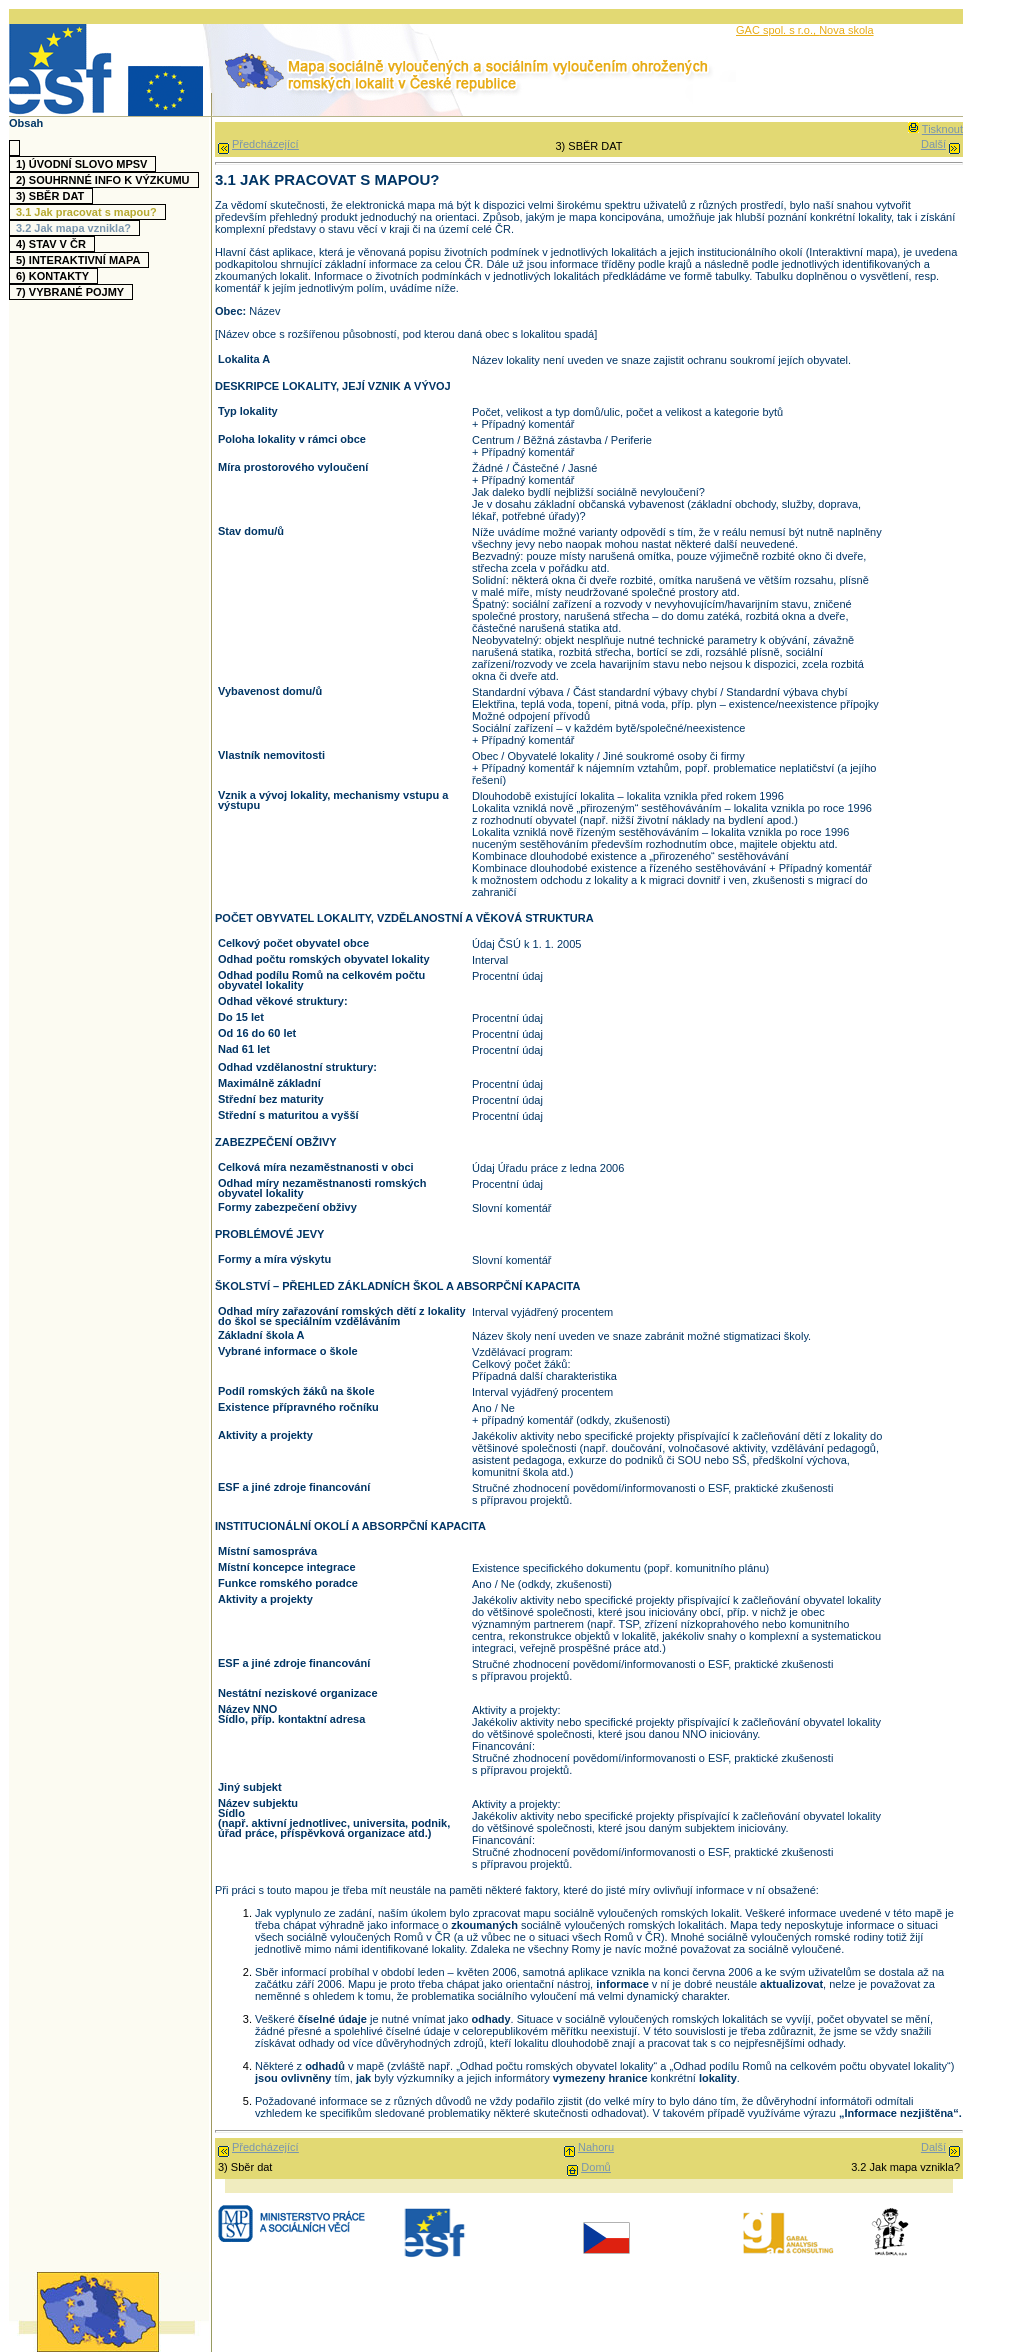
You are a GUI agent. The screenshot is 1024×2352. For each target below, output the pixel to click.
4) (53, 244)
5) (80, 260)
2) (105, 180)
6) (55, 276)
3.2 (76, 228)
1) (84, 164)
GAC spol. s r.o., (777, 30)
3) (52, 196)
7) (72, 292)
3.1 (89, 212)
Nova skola (846, 30)
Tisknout (942, 129)
